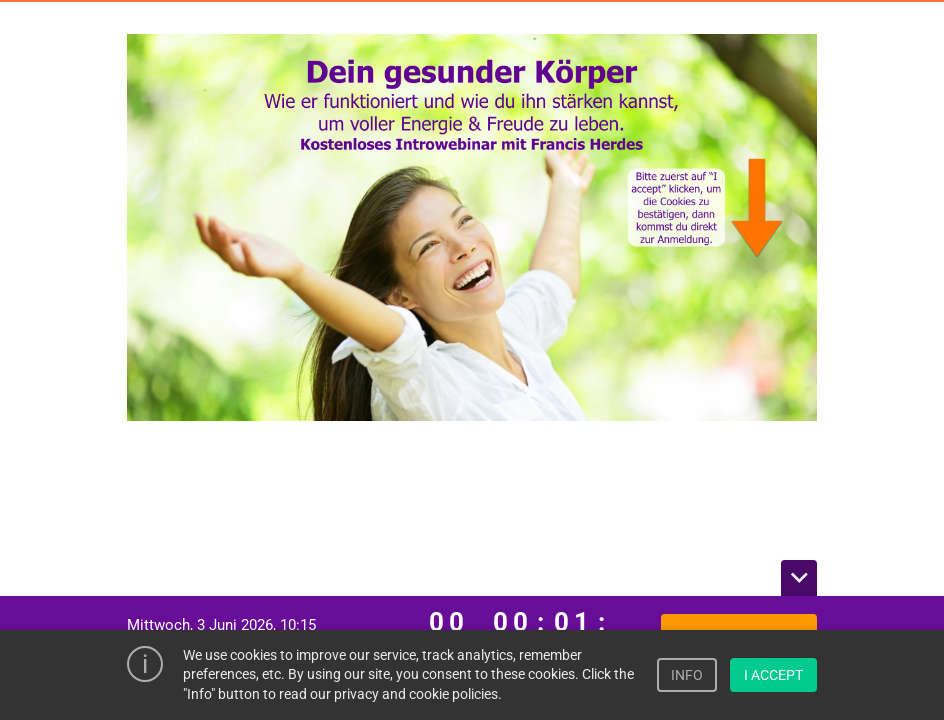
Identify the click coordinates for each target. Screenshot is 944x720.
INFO (687, 675)
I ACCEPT (773, 675)
